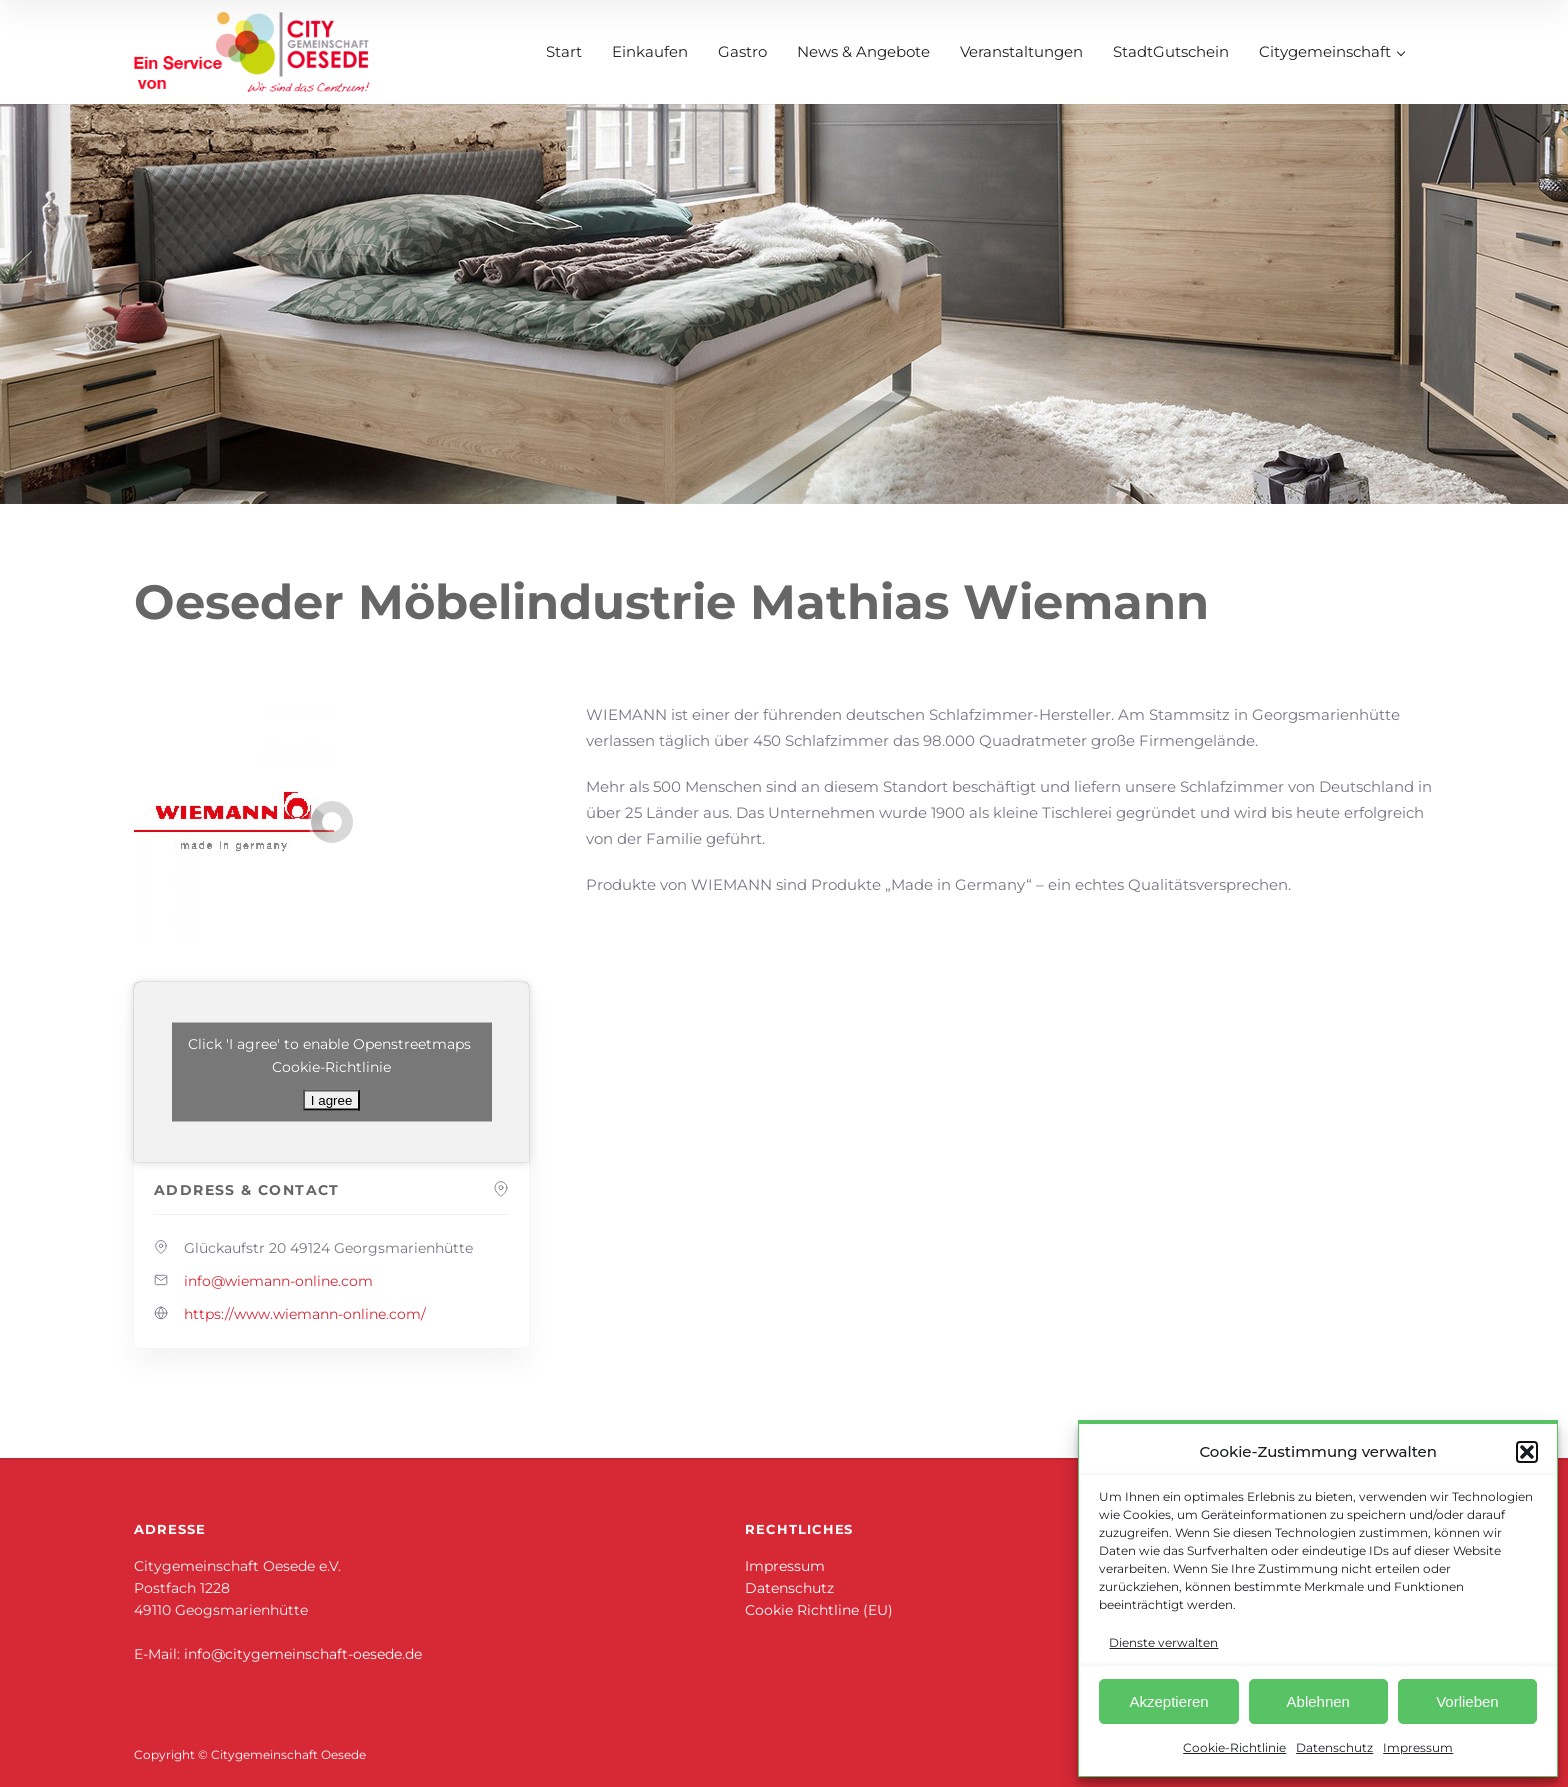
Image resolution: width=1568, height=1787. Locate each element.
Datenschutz (1334, 1747)
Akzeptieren (1168, 1701)
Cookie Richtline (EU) (819, 1610)
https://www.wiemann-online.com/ (305, 1314)
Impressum (1418, 1747)
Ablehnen (1318, 1701)
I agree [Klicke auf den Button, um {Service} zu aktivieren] (332, 1099)
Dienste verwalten (1163, 1642)
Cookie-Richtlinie (1234, 1747)
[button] (1527, 1452)
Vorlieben (1467, 1701)
